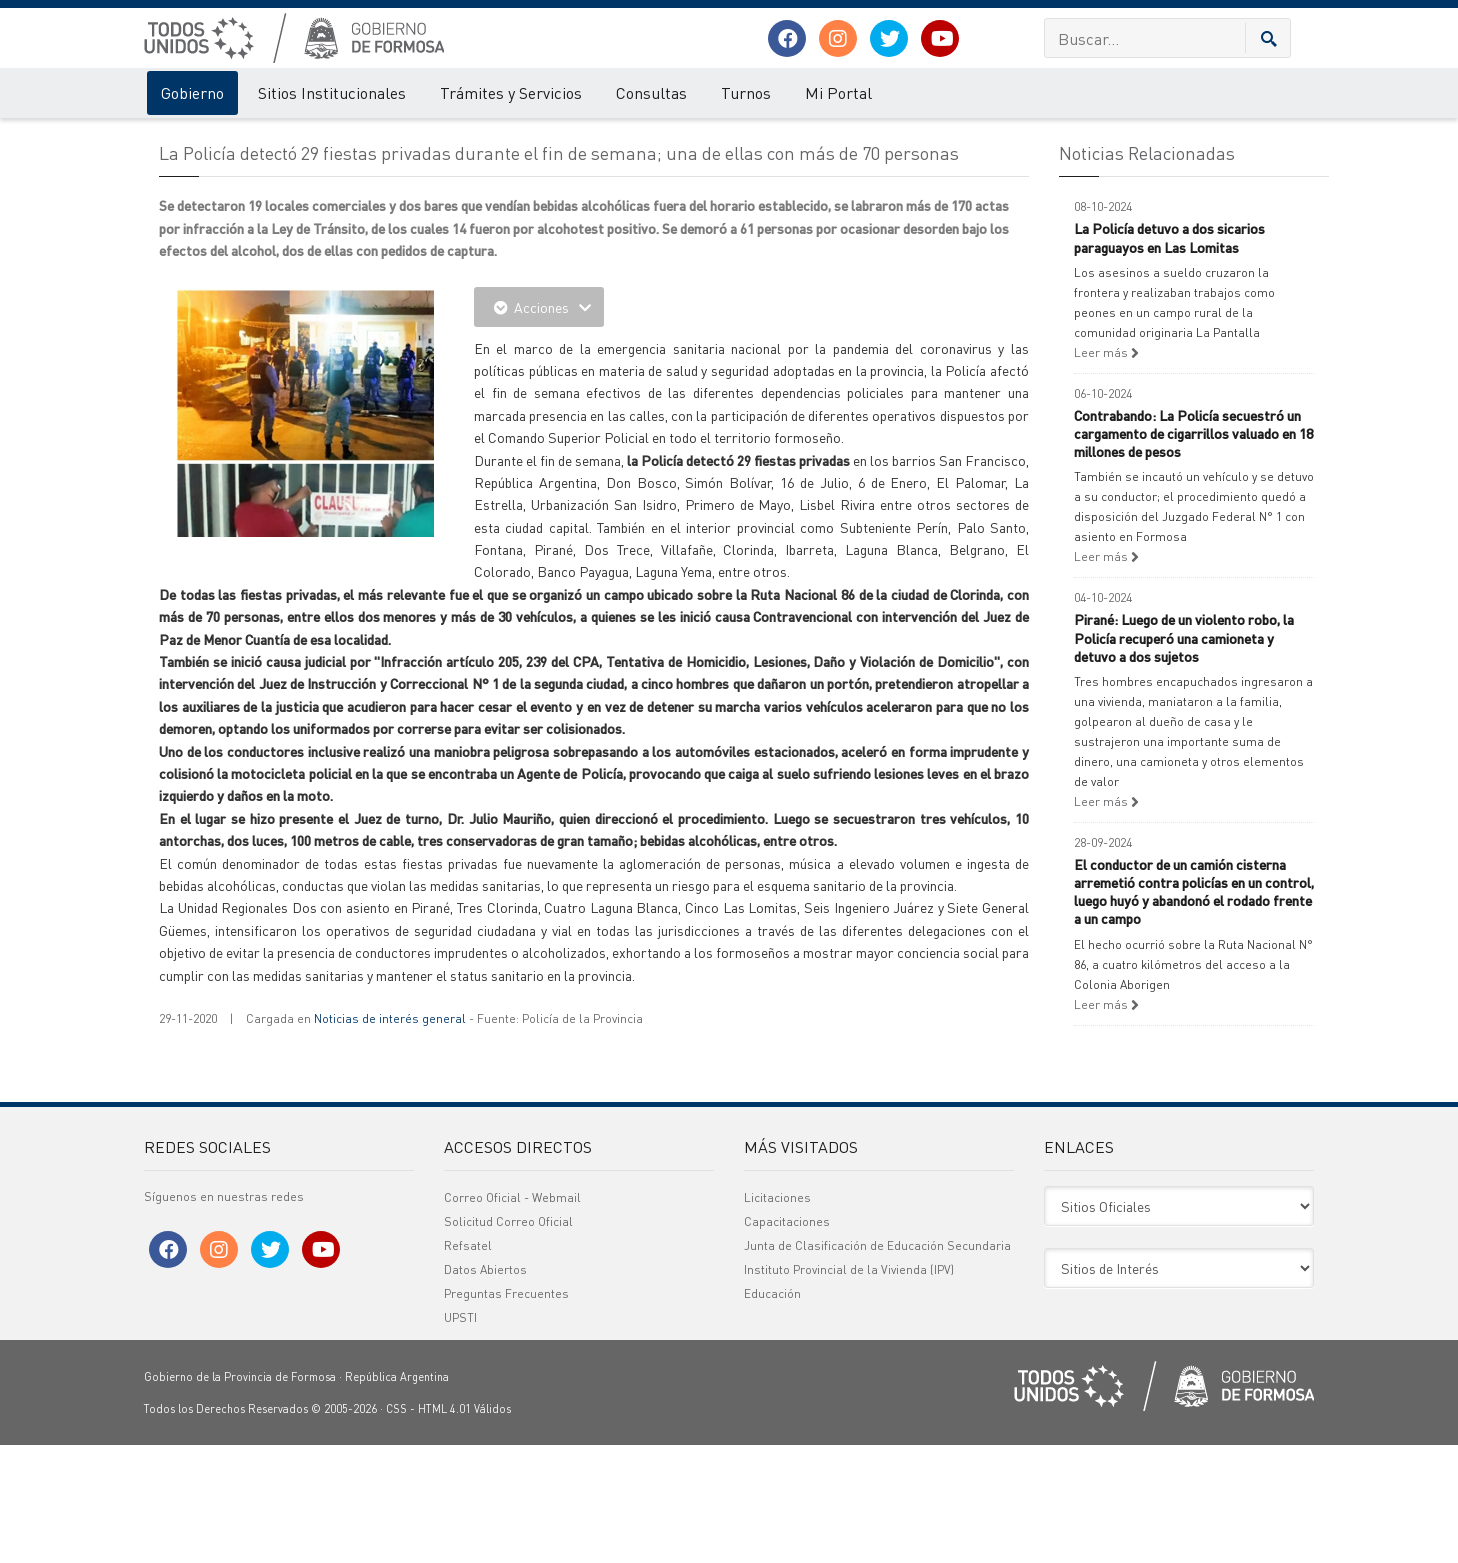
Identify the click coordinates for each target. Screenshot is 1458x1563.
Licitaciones (777, 1315)
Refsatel (468, 1363)
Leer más (1106, 470)
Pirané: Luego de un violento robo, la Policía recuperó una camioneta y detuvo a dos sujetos (1184, 755)
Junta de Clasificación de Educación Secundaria (877, 1363)
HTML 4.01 (444, 1527)
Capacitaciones (787, 1339)
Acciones (539, 425)
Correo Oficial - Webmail (512, 1315)
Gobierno (192, 92)
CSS (396, 1527)
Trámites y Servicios (511, 92)
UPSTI (460, 1435)
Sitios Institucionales (332, 92)
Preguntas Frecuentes (506, 1411)
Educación (772, 1411)
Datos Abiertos (485, 1387)
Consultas (651, 92)
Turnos (746, 92)
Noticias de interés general (390, 1136)
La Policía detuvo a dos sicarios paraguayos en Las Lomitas (1169, 355)
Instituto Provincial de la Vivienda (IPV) (849, 1387)
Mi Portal (838, 92)
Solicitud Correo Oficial (508, 1339)
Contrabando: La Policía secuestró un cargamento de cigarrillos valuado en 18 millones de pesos (1193, 551)
